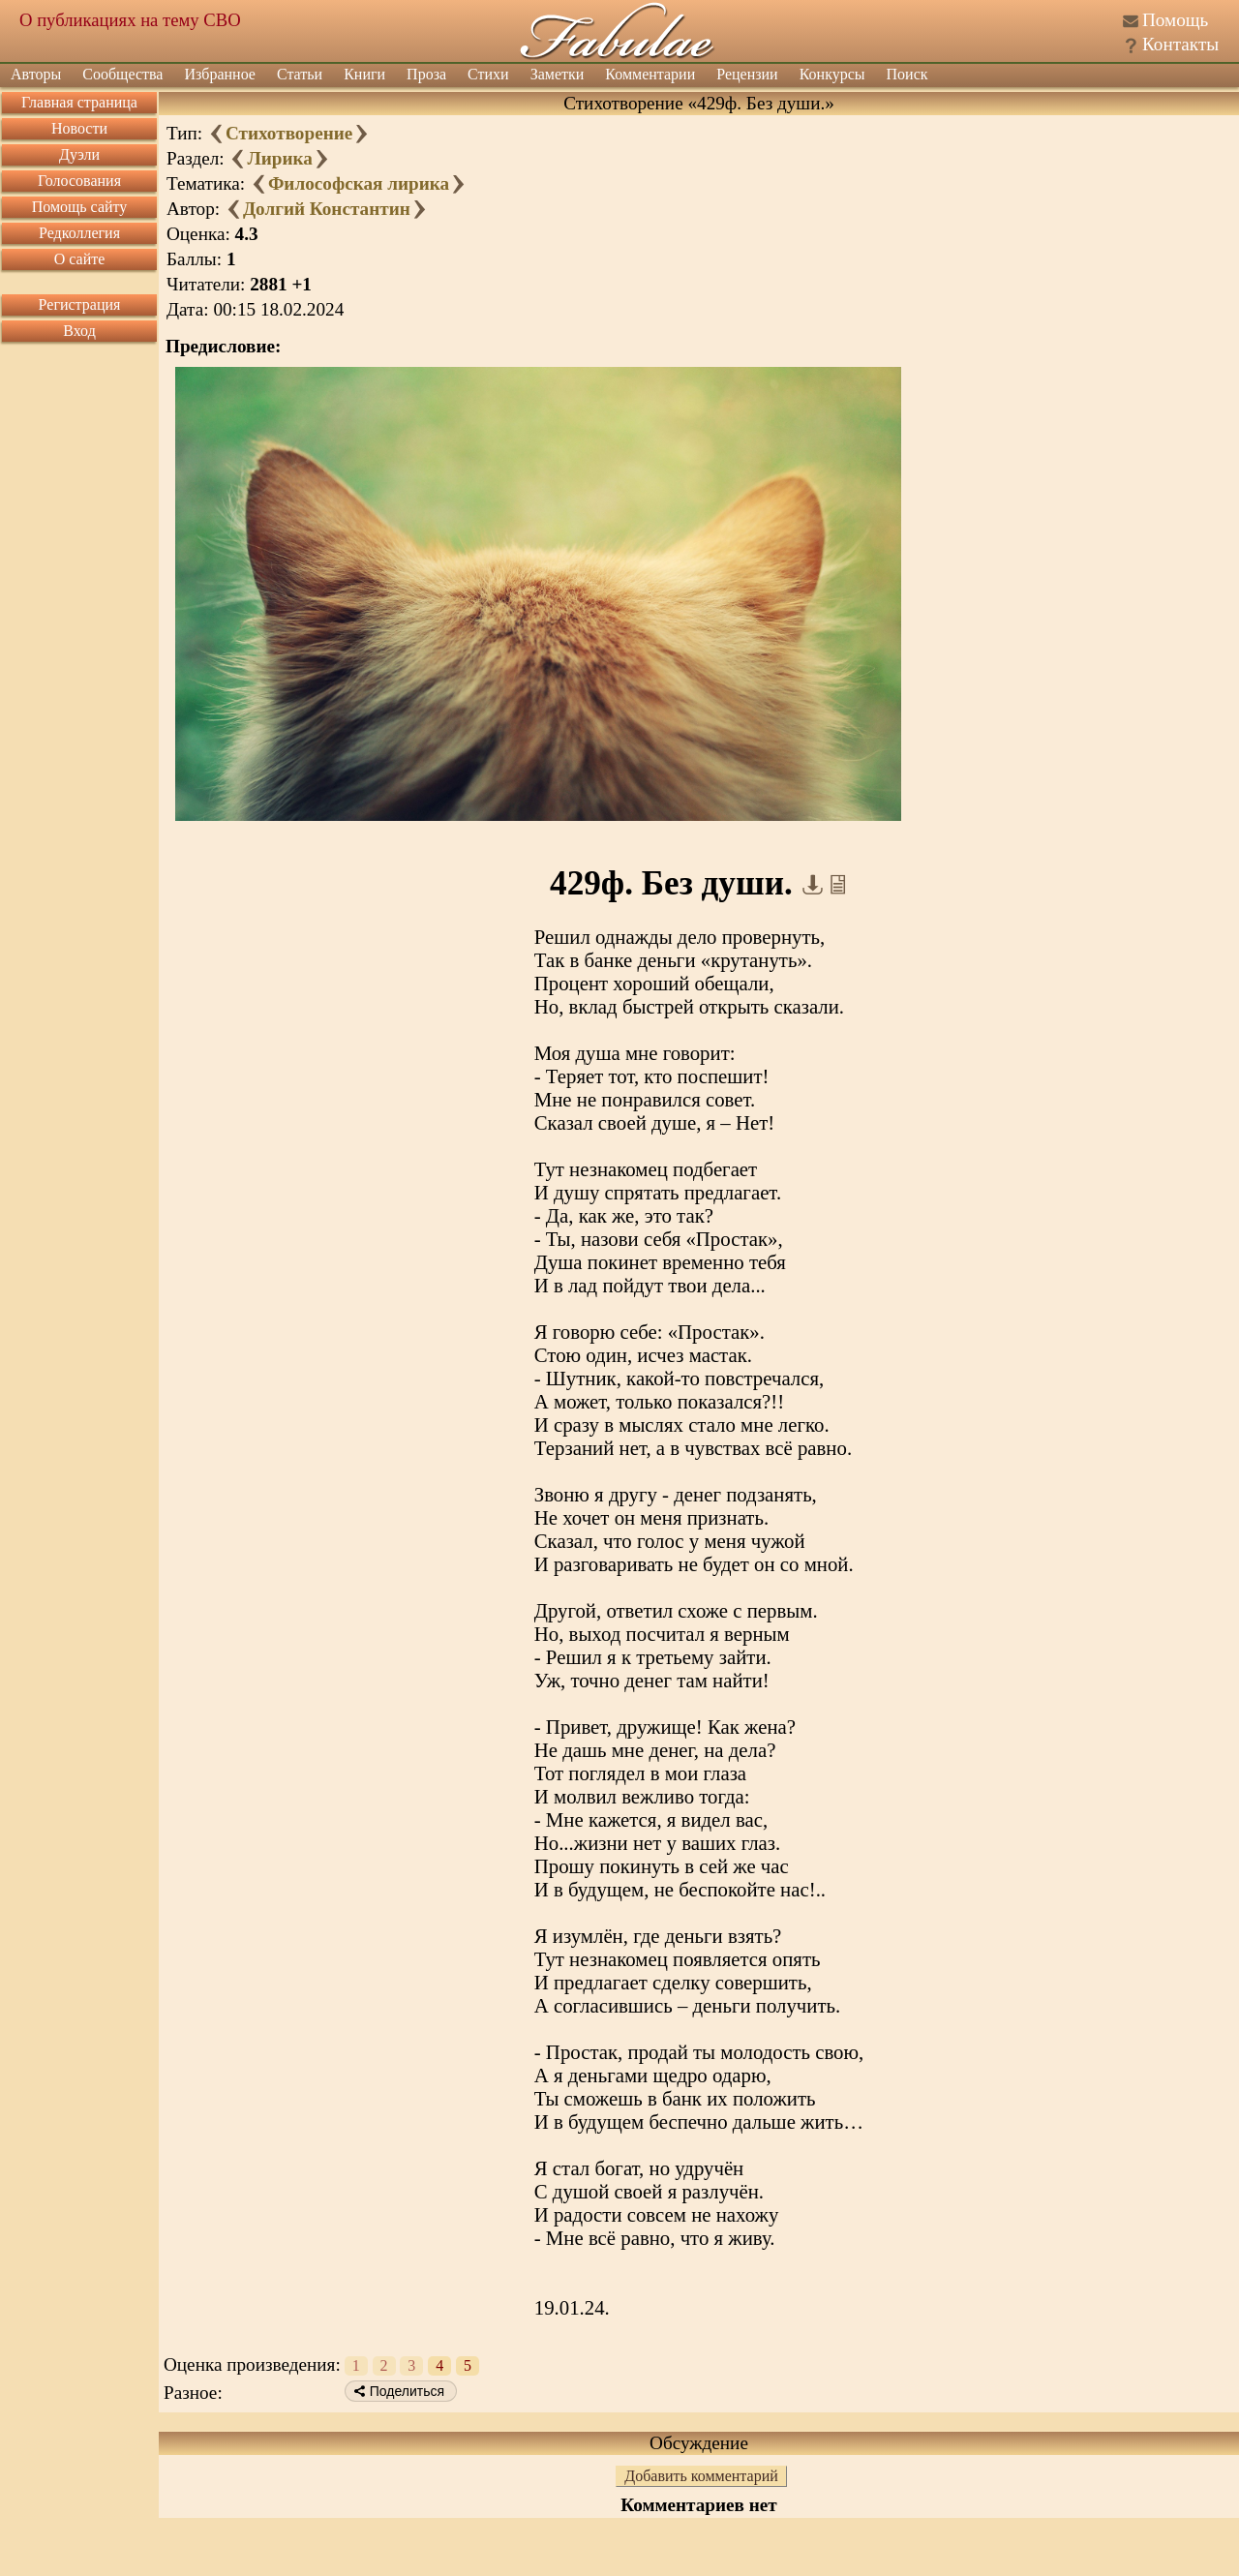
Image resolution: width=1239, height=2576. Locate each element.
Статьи (299, 74)
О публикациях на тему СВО (130, 20)
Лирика (279, 158)
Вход (79, 330)
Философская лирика (358, 183)
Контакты (1180, 44)
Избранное (220, 74)
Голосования (79, 180)
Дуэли (79, 154)
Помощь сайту (80, 206)
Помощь (1175, 20)
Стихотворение (289, 133)
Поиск (907, 74)
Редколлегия (79, 233)
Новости (79, 128)
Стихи (488, 74)
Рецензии (746, 74)
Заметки (557, 74)
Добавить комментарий (701, 2476)
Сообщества (122, 74)
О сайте (80, 259)
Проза (426, 74)
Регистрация (80, 304)
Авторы (36, 74)
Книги (364, 74)
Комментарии (650, 74)
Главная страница (79, 102)
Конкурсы (832, 74)
